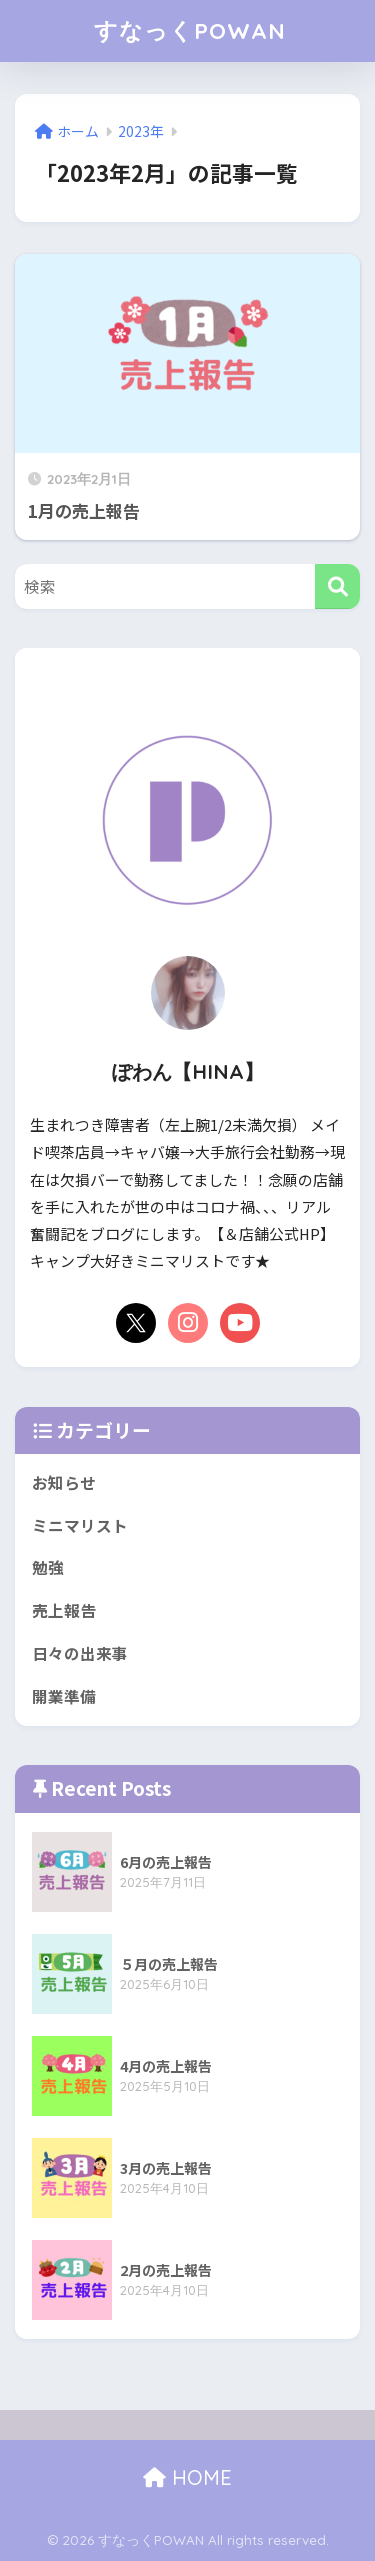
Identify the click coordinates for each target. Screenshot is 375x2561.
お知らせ (64, 1482)
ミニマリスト (80, 1525)
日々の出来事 (80, 1653)
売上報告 (64, 1610)
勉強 (48, 1567)
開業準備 (64, 1696)
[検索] (337, 586)
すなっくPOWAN (190, 30)
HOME (187, 2477)
